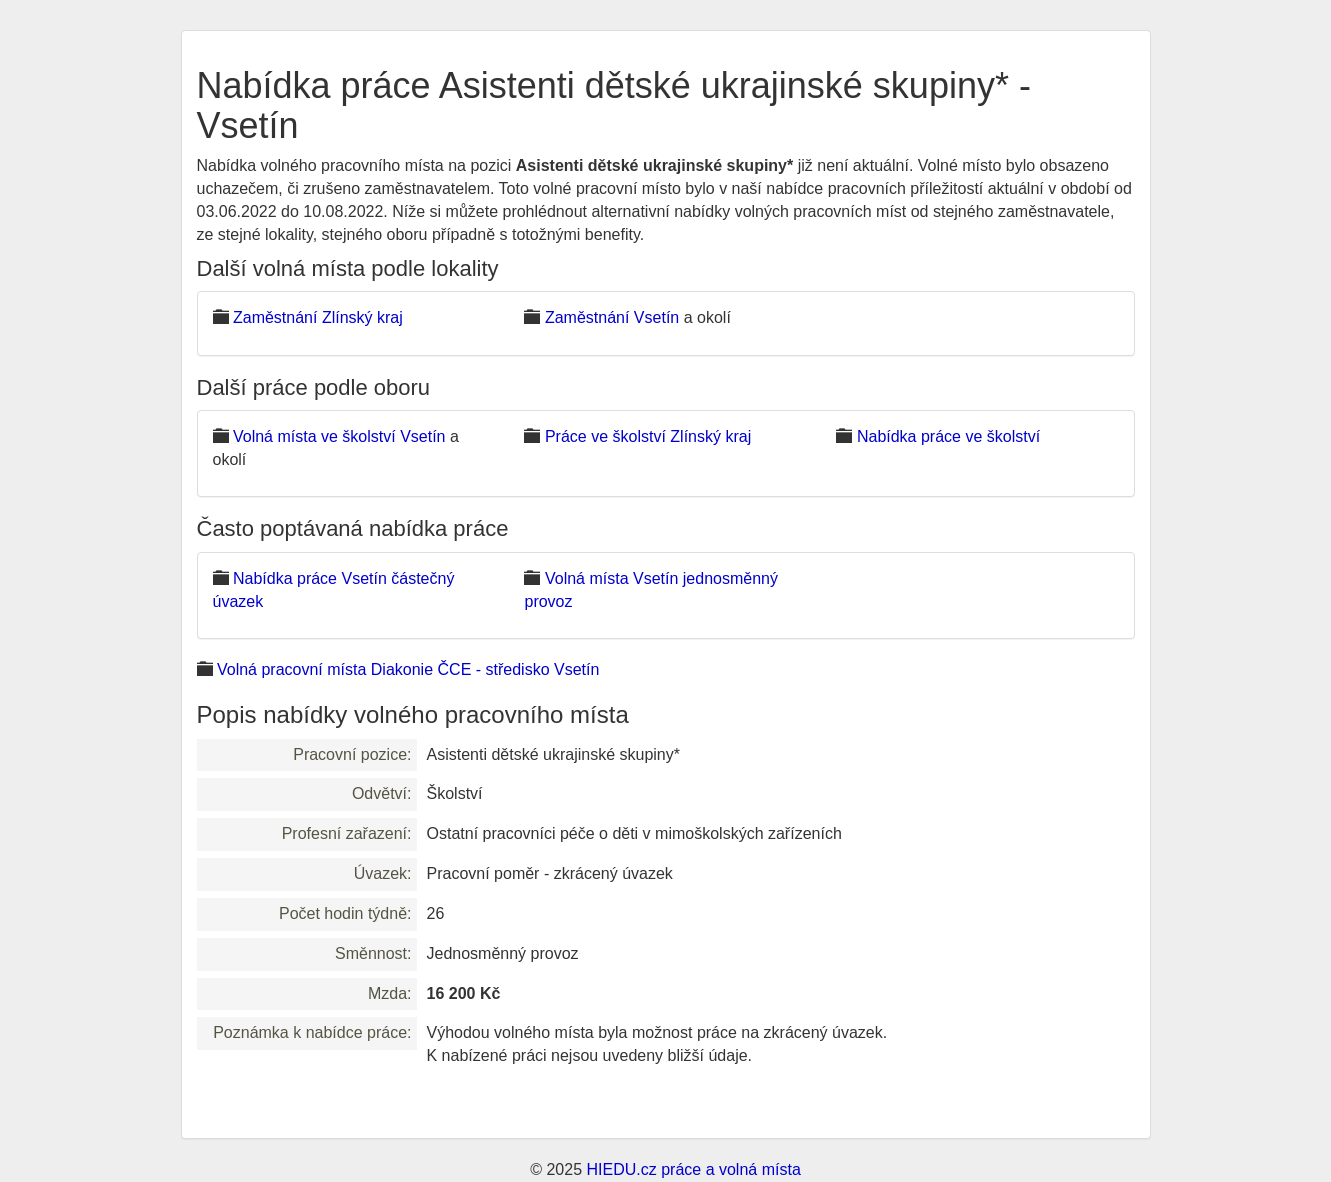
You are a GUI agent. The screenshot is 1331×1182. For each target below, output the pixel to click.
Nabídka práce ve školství (948, 436)
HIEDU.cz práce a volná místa (693, 1169)
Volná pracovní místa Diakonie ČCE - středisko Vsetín (408, 669)
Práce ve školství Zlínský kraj (648, 436)
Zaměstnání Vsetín (612, 317)
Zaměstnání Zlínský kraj (318, 317)
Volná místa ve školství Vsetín (339, 436)
